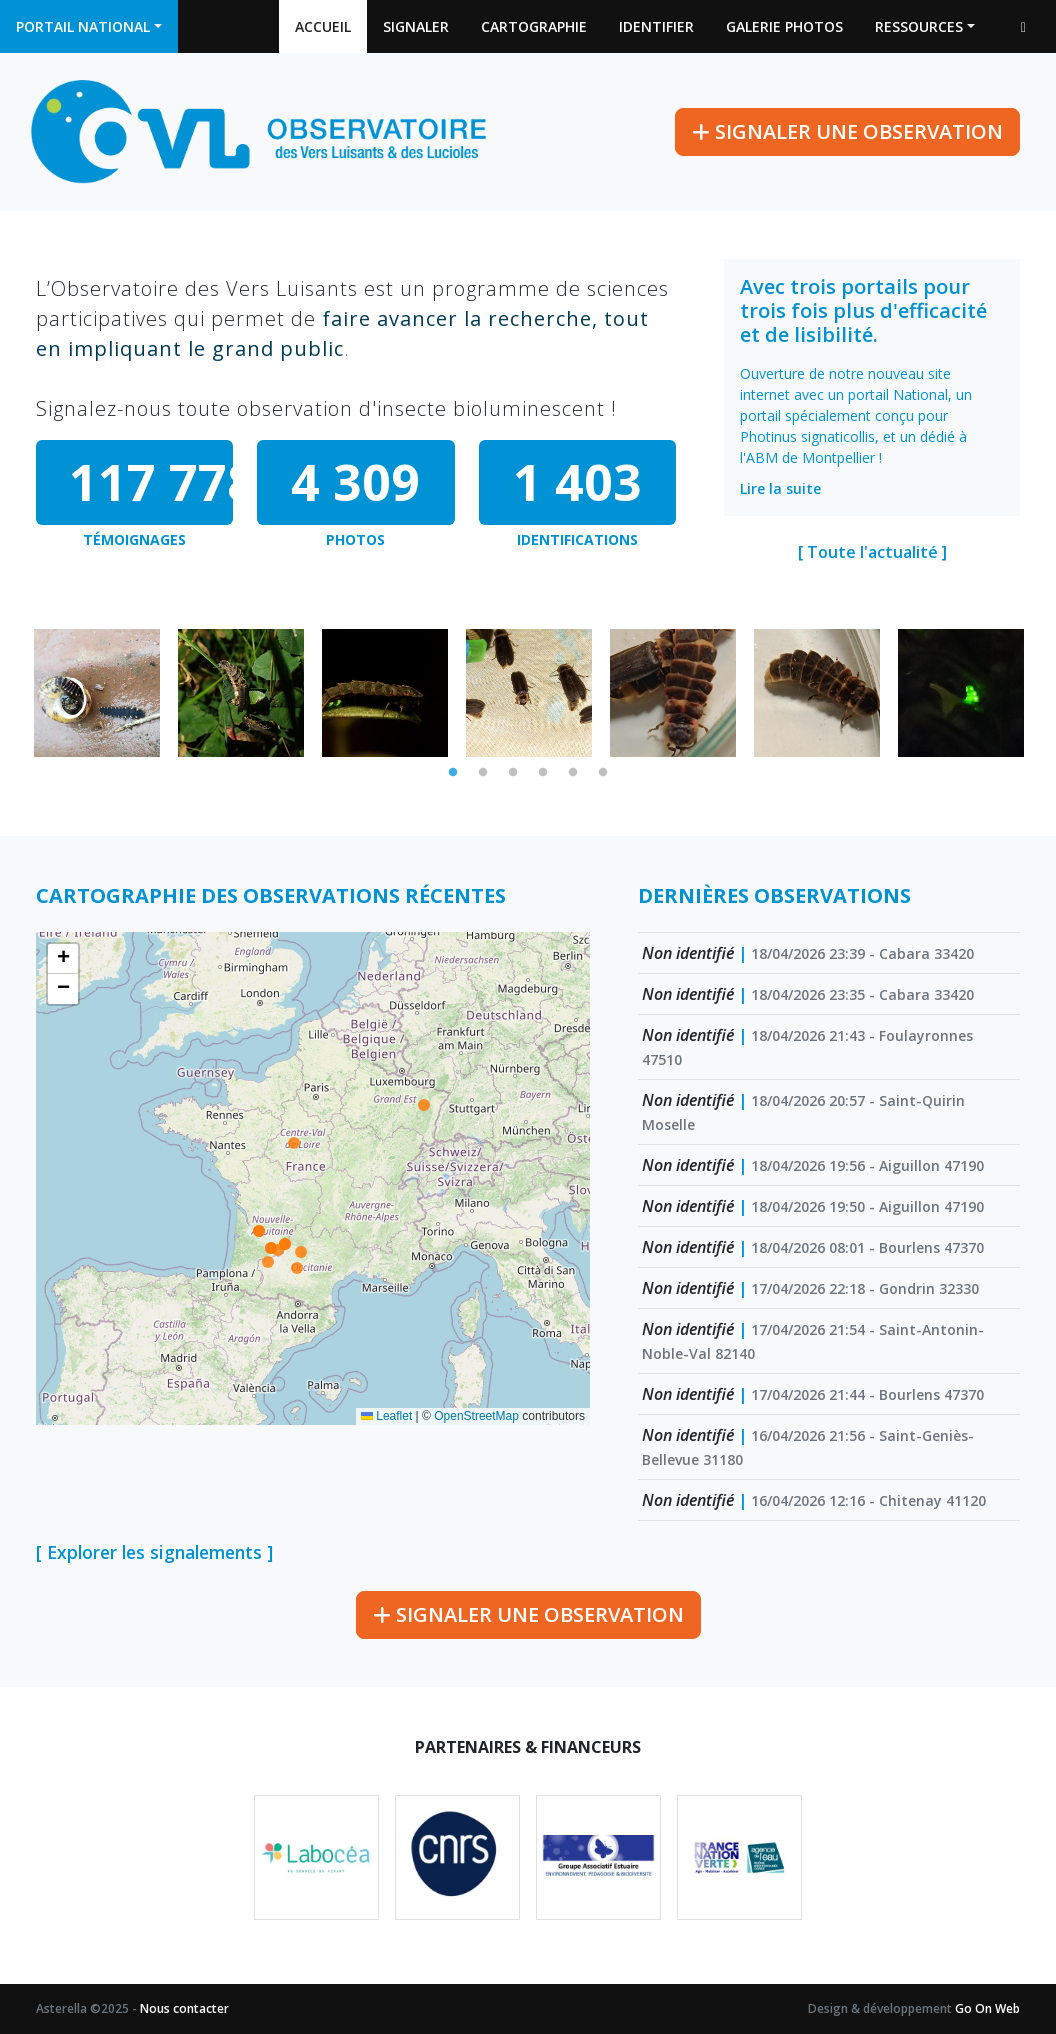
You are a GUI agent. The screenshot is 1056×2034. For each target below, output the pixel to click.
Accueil (323, 26)
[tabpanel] (97, 693)
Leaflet (386, 1416)
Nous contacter (184, 2008)
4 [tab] (543, 773)
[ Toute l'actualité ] (872, 552)
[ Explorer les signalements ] (154, 1552)
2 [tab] (483, 773)
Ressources (919, 26)
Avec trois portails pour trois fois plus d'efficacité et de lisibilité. (863, 310)
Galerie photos (784, 26)
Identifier (656, 26)
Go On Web (987, 2008)
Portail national (83, 26)
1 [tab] (453, 773)
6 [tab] (603, 773)
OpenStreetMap (476, 1416)
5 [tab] (573, 773)
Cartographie (534, 26)
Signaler (416, 26)
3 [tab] (513, 773)
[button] (63, 959)
